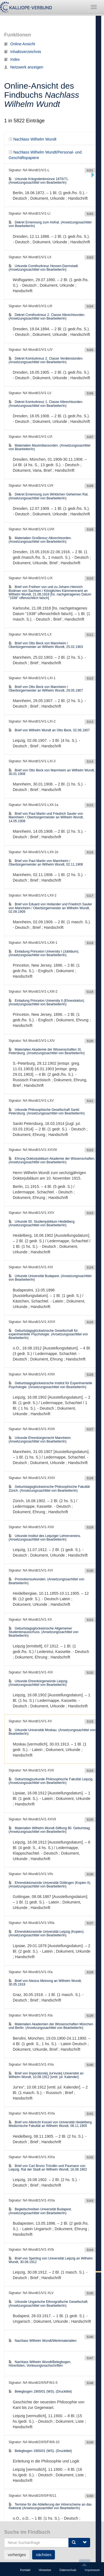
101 (28, 2540)
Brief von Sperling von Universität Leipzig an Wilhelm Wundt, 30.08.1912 (51, 2260)
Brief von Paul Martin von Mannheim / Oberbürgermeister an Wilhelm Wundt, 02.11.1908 (46, 862)
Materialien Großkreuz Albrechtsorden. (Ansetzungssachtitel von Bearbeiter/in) (40, 540)
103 (55, 2540)
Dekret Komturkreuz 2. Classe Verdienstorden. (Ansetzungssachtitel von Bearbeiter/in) (46, 360)
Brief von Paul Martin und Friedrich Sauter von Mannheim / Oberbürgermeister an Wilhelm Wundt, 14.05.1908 (46, 817)
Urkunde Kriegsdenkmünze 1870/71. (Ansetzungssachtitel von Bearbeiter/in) (39, 180)
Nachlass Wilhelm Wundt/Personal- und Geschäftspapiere (50, 11)
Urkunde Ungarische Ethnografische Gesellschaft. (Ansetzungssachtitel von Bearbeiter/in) (48, 2303)
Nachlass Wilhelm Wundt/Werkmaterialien (43, 2341)
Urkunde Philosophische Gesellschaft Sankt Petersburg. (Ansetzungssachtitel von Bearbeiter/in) (47, 1111)
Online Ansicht (19, 44)
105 (82, 2540)
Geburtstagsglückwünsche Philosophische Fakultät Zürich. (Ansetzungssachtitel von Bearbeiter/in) (49, 1488)
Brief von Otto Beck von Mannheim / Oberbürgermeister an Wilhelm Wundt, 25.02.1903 (46, 645)
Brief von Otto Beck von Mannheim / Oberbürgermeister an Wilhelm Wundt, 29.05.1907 (46, 688)
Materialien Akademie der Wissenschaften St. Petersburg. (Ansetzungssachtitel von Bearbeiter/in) (47, 1051)
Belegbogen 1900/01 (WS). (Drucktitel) (40, 2391)
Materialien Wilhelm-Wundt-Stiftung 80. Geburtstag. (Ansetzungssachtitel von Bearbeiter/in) (50, 1830)
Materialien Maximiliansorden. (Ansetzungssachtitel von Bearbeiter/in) (49, 447)
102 (42, 2540)
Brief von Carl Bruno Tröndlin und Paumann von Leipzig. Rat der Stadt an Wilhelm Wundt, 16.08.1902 (48, 2167)
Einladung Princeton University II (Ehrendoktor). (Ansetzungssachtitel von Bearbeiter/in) (47, 1002)
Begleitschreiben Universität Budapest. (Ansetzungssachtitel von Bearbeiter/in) (40, 2211)
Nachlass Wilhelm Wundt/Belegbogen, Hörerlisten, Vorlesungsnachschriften (40, 2363)
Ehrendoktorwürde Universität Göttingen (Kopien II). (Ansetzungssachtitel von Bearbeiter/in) (50, 1884)
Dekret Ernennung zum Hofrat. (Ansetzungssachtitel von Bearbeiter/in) (50, 224)
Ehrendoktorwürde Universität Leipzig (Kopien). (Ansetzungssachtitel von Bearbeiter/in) (46, 1933)
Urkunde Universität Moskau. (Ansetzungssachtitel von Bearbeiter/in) (52, 1732)
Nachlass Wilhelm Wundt (32, 139)
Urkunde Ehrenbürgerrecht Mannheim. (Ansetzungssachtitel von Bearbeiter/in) (40, 1439)
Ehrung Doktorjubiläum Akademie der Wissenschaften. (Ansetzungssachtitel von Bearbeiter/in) (52, 1160)
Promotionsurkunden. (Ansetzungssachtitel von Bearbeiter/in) (46, 1581)
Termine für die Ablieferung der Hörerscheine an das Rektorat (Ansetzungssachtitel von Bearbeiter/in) (50, 2506)
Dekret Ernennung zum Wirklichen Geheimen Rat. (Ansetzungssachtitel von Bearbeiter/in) (48, 496)
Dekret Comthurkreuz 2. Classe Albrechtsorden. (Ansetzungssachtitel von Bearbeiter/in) (47, 316)
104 (68, 2540)
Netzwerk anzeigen (23, 67)
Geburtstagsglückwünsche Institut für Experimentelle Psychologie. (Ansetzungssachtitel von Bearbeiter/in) (50, 1385)
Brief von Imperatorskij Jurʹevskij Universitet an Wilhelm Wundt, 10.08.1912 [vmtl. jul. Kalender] (46, 2075)
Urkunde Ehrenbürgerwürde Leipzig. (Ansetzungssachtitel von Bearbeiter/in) (38, 1682)
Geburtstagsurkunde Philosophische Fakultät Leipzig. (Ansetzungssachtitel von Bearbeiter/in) (51, 1780)
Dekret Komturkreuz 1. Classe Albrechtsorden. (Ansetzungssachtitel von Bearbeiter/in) (46, 403)
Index (12, 59)
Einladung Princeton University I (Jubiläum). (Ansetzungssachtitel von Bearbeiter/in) (44, 953)
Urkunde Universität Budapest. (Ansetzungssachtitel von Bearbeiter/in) (50, 1278)
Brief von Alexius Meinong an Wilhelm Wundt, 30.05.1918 (45, 1982)
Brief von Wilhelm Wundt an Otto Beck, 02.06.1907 (49, 730)
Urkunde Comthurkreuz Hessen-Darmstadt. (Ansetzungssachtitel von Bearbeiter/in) (44, 267)
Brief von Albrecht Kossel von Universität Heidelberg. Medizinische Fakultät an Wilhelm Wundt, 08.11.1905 (51, 2124)
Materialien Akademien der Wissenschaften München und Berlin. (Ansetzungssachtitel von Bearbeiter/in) (51, 2026)
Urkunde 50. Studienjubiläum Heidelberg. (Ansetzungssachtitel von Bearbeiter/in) (42, 1223)
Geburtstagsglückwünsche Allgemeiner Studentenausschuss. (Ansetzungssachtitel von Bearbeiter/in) (43, 1632)
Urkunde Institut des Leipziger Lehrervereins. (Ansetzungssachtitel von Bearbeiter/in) (45, 1537)
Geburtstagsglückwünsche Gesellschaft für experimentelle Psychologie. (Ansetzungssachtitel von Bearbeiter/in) (48, 1334)
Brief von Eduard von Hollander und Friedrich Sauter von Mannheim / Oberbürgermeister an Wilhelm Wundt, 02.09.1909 (50, 907)
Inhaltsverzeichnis (22, 51)
